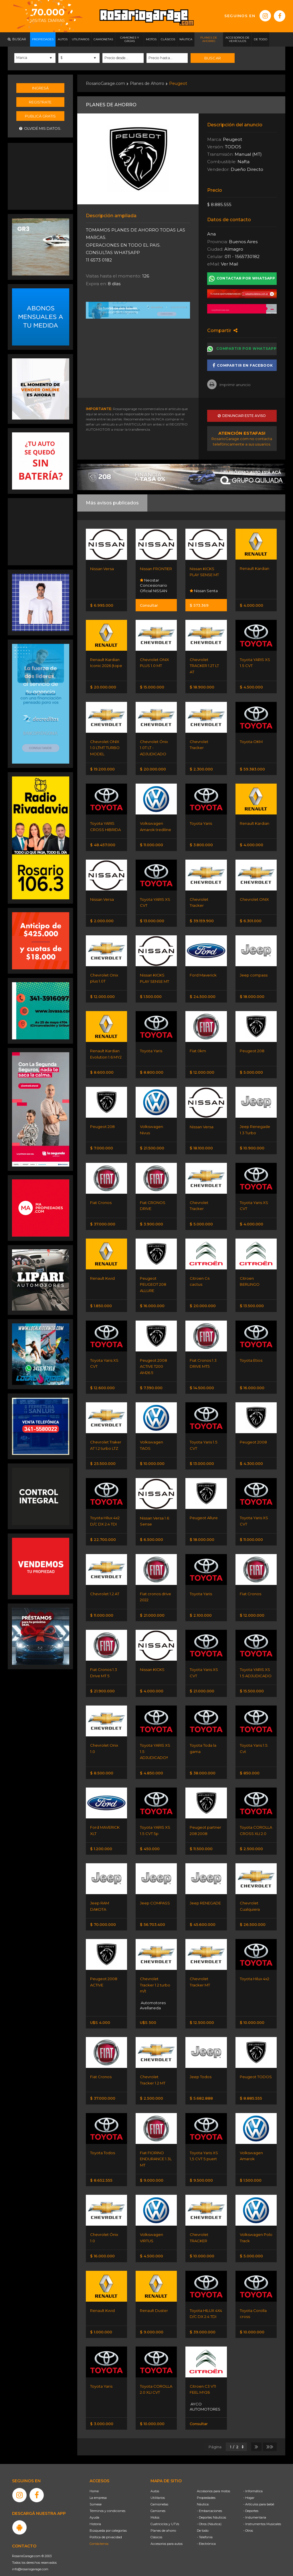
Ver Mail (229, 263)
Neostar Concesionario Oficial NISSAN (153, 585)
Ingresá (40, 87)
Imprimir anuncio (229, 383)
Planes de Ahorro (147, 82)
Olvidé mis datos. (40, 127)
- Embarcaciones (209, 2500)
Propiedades (206, 2487)
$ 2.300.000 (201, 767)
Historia (95, 2513)
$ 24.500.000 (202, 994)
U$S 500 (148, 2014)
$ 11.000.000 (151, 843)
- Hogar (248, 2487)
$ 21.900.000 (102, 1684)
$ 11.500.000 (201, 1841)
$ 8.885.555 (251, 2089)
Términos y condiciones (107, 2500)
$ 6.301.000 (251, 918)
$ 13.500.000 (252, 1301)
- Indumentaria (254, 2507)
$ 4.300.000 (251, 1458)
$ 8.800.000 (151, 1069)
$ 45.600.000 (202, 1916)
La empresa (98, 2487)
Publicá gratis (40, 115)
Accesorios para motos (213, 2480)
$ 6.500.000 (151, 1533)
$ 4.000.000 (251, 605)
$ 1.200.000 (101, 1841)
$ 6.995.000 (101, 605)
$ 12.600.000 (102, 1383)
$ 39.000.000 (202, 2321)
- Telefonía (205, 2526)
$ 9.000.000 (151, 2170)
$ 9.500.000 (201, 2170)
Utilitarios (158, 2487)
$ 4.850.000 (151, 1766)
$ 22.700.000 (103, 1533)
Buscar (212, 58)
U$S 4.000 (100, 2014)
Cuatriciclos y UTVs (165, 2513)
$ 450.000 (150, 1841)
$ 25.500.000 (103, 1458)
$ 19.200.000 (102, 767)
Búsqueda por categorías (108, 2520)
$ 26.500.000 (253, 1916)
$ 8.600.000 (102, 1069)
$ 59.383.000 (252, 767)
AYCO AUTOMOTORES (205, 2396)
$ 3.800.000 (201, 843)
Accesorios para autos (167, 2533)
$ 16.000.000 (152, 1301)
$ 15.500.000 (252, 1684)
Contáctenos (99, 2533)
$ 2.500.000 (251, 1841)
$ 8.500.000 (101, 1766)
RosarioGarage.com (105, 82)
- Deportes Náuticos (211, 2507)
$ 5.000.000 (251, 1069)
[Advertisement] (40, 174)
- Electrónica (206, 2533)
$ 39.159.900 (202, 918)
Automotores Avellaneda (153, 1997)
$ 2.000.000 (102, 918)
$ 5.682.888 (201, 2089)
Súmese (96, 2493)
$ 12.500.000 (202, 2014)
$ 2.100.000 (201, 1609)
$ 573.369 (199, 605)
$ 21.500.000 (152, 1145)
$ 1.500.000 (151, 994)
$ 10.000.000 (152, 1458)
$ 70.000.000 (103, 1916)
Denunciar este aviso (242, 416)
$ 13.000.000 (152, 918)
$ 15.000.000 (152, 686)
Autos (155, 2480)
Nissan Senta (204, 590)
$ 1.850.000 (101, 1301)
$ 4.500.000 (251, 686)
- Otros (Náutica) (209, 2513)
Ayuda (94, 2507)
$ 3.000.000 (101, 2413)
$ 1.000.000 (101, 2321)
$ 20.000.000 (103, 686)
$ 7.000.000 (101, 1145)
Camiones (158, 2500)
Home (94, 2480)
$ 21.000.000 (152, 1609)
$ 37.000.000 (102, 1220)
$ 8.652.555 (101, 2170)
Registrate (40, 101)
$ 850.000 (250, 1766)
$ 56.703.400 (152, 1916)
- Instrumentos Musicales (262, 2513)
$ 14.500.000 (202, 1383)
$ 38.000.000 (202, 1766)
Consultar (149, 605)
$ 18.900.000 (202, 686)
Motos (155, 2507)
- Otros (248, 2520)
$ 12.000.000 (102, 994)
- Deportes (250, 2500)
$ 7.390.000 (151, 1383)
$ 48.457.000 (102, 843)
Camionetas (159, 2493)
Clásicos (156, 2526)
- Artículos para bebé (258, 2493)
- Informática (253, 2480)
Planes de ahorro (163, 2520)
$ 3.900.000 (151, 1220)
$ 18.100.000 (201, 1145)
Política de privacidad (106, 2526)
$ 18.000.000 (252, 994)
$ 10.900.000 (252, 1145)
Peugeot (178, 82)
